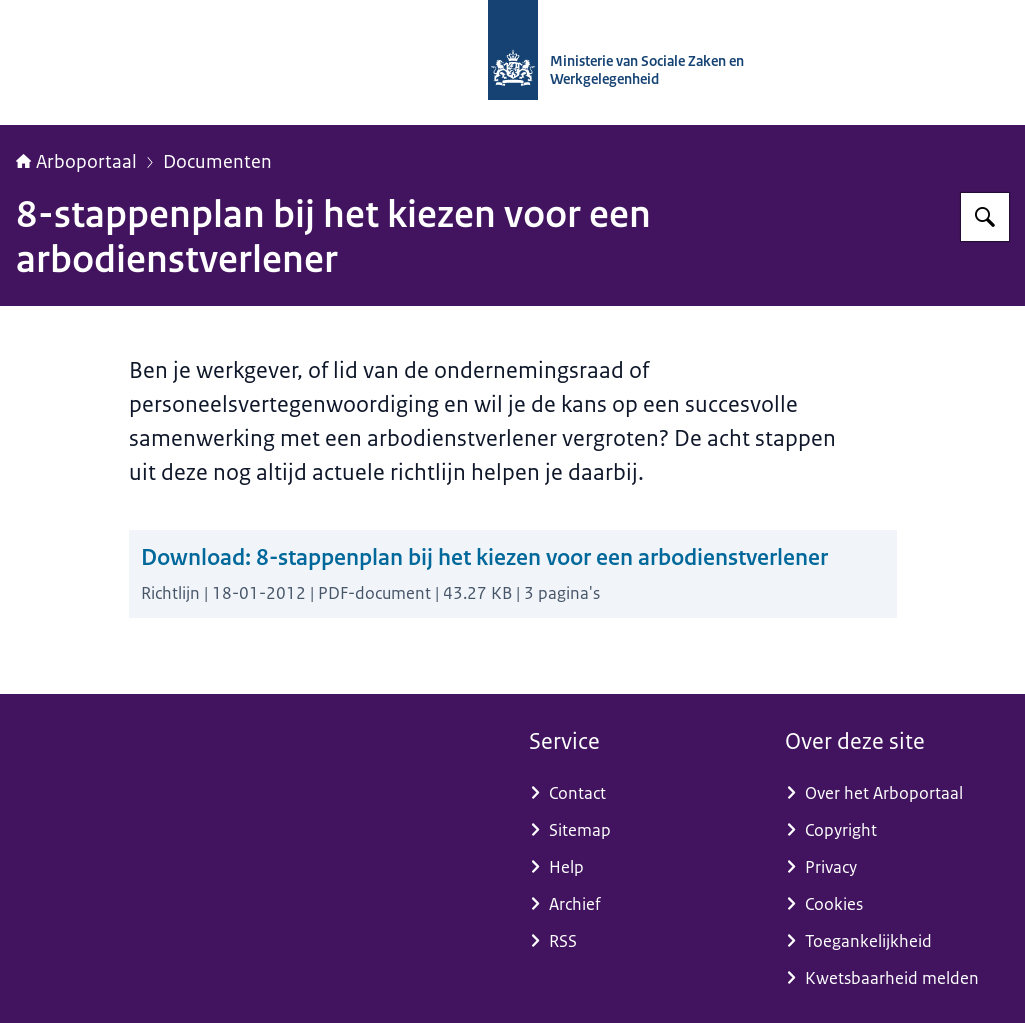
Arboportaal (76, 162)
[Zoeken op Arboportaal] (985, 217)
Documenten (217, 162)
